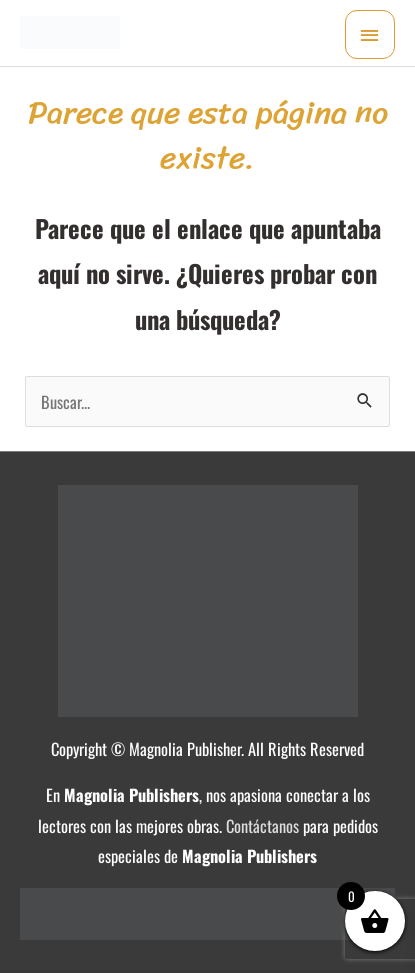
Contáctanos (262, 825)
